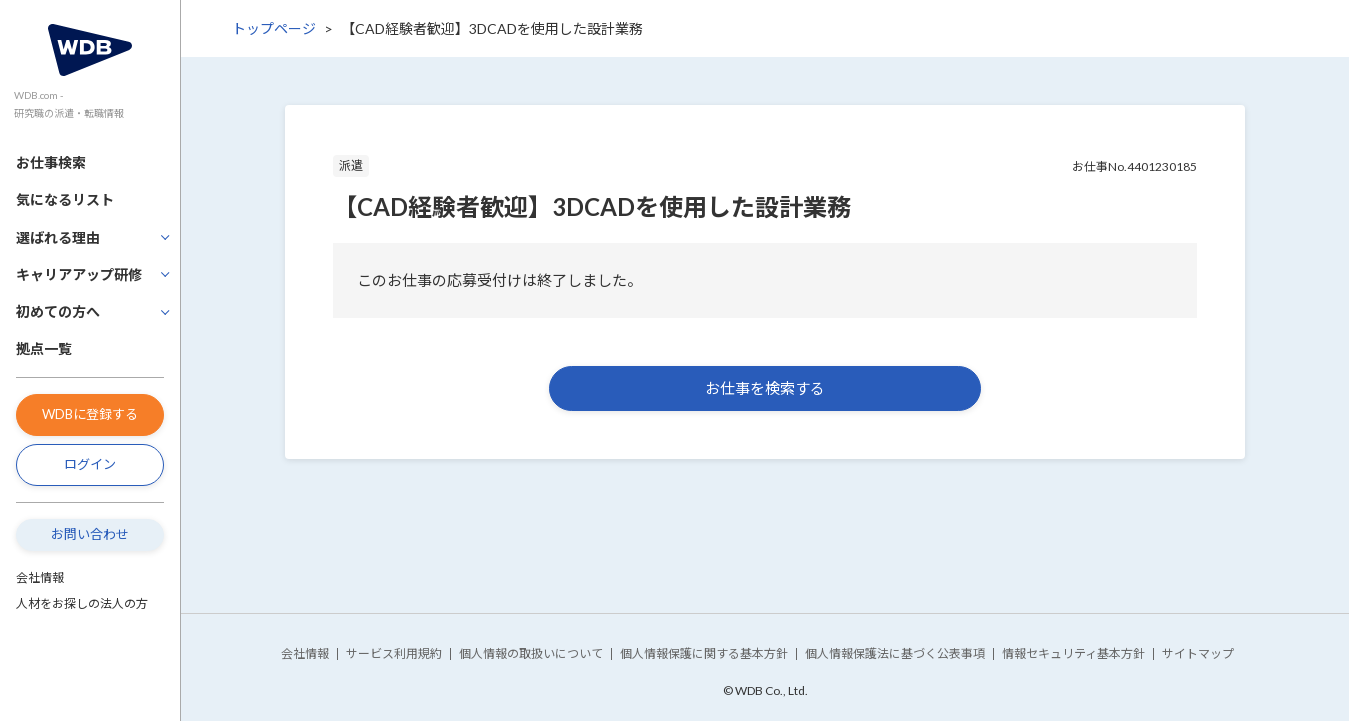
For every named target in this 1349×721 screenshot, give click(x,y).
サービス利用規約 (394, 653)
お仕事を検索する (765, 388)
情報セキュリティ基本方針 (1073, 653)
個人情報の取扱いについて (531, 653)
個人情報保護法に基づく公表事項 (895, 653)
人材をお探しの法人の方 (82, 603)
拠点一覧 (44, 348)
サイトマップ (1198, 653)
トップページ (274, 28)
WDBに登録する (90, 414)
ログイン (90, 464)
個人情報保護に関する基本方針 (704, 653)
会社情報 (40, 577)
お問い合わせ (90, 534)
